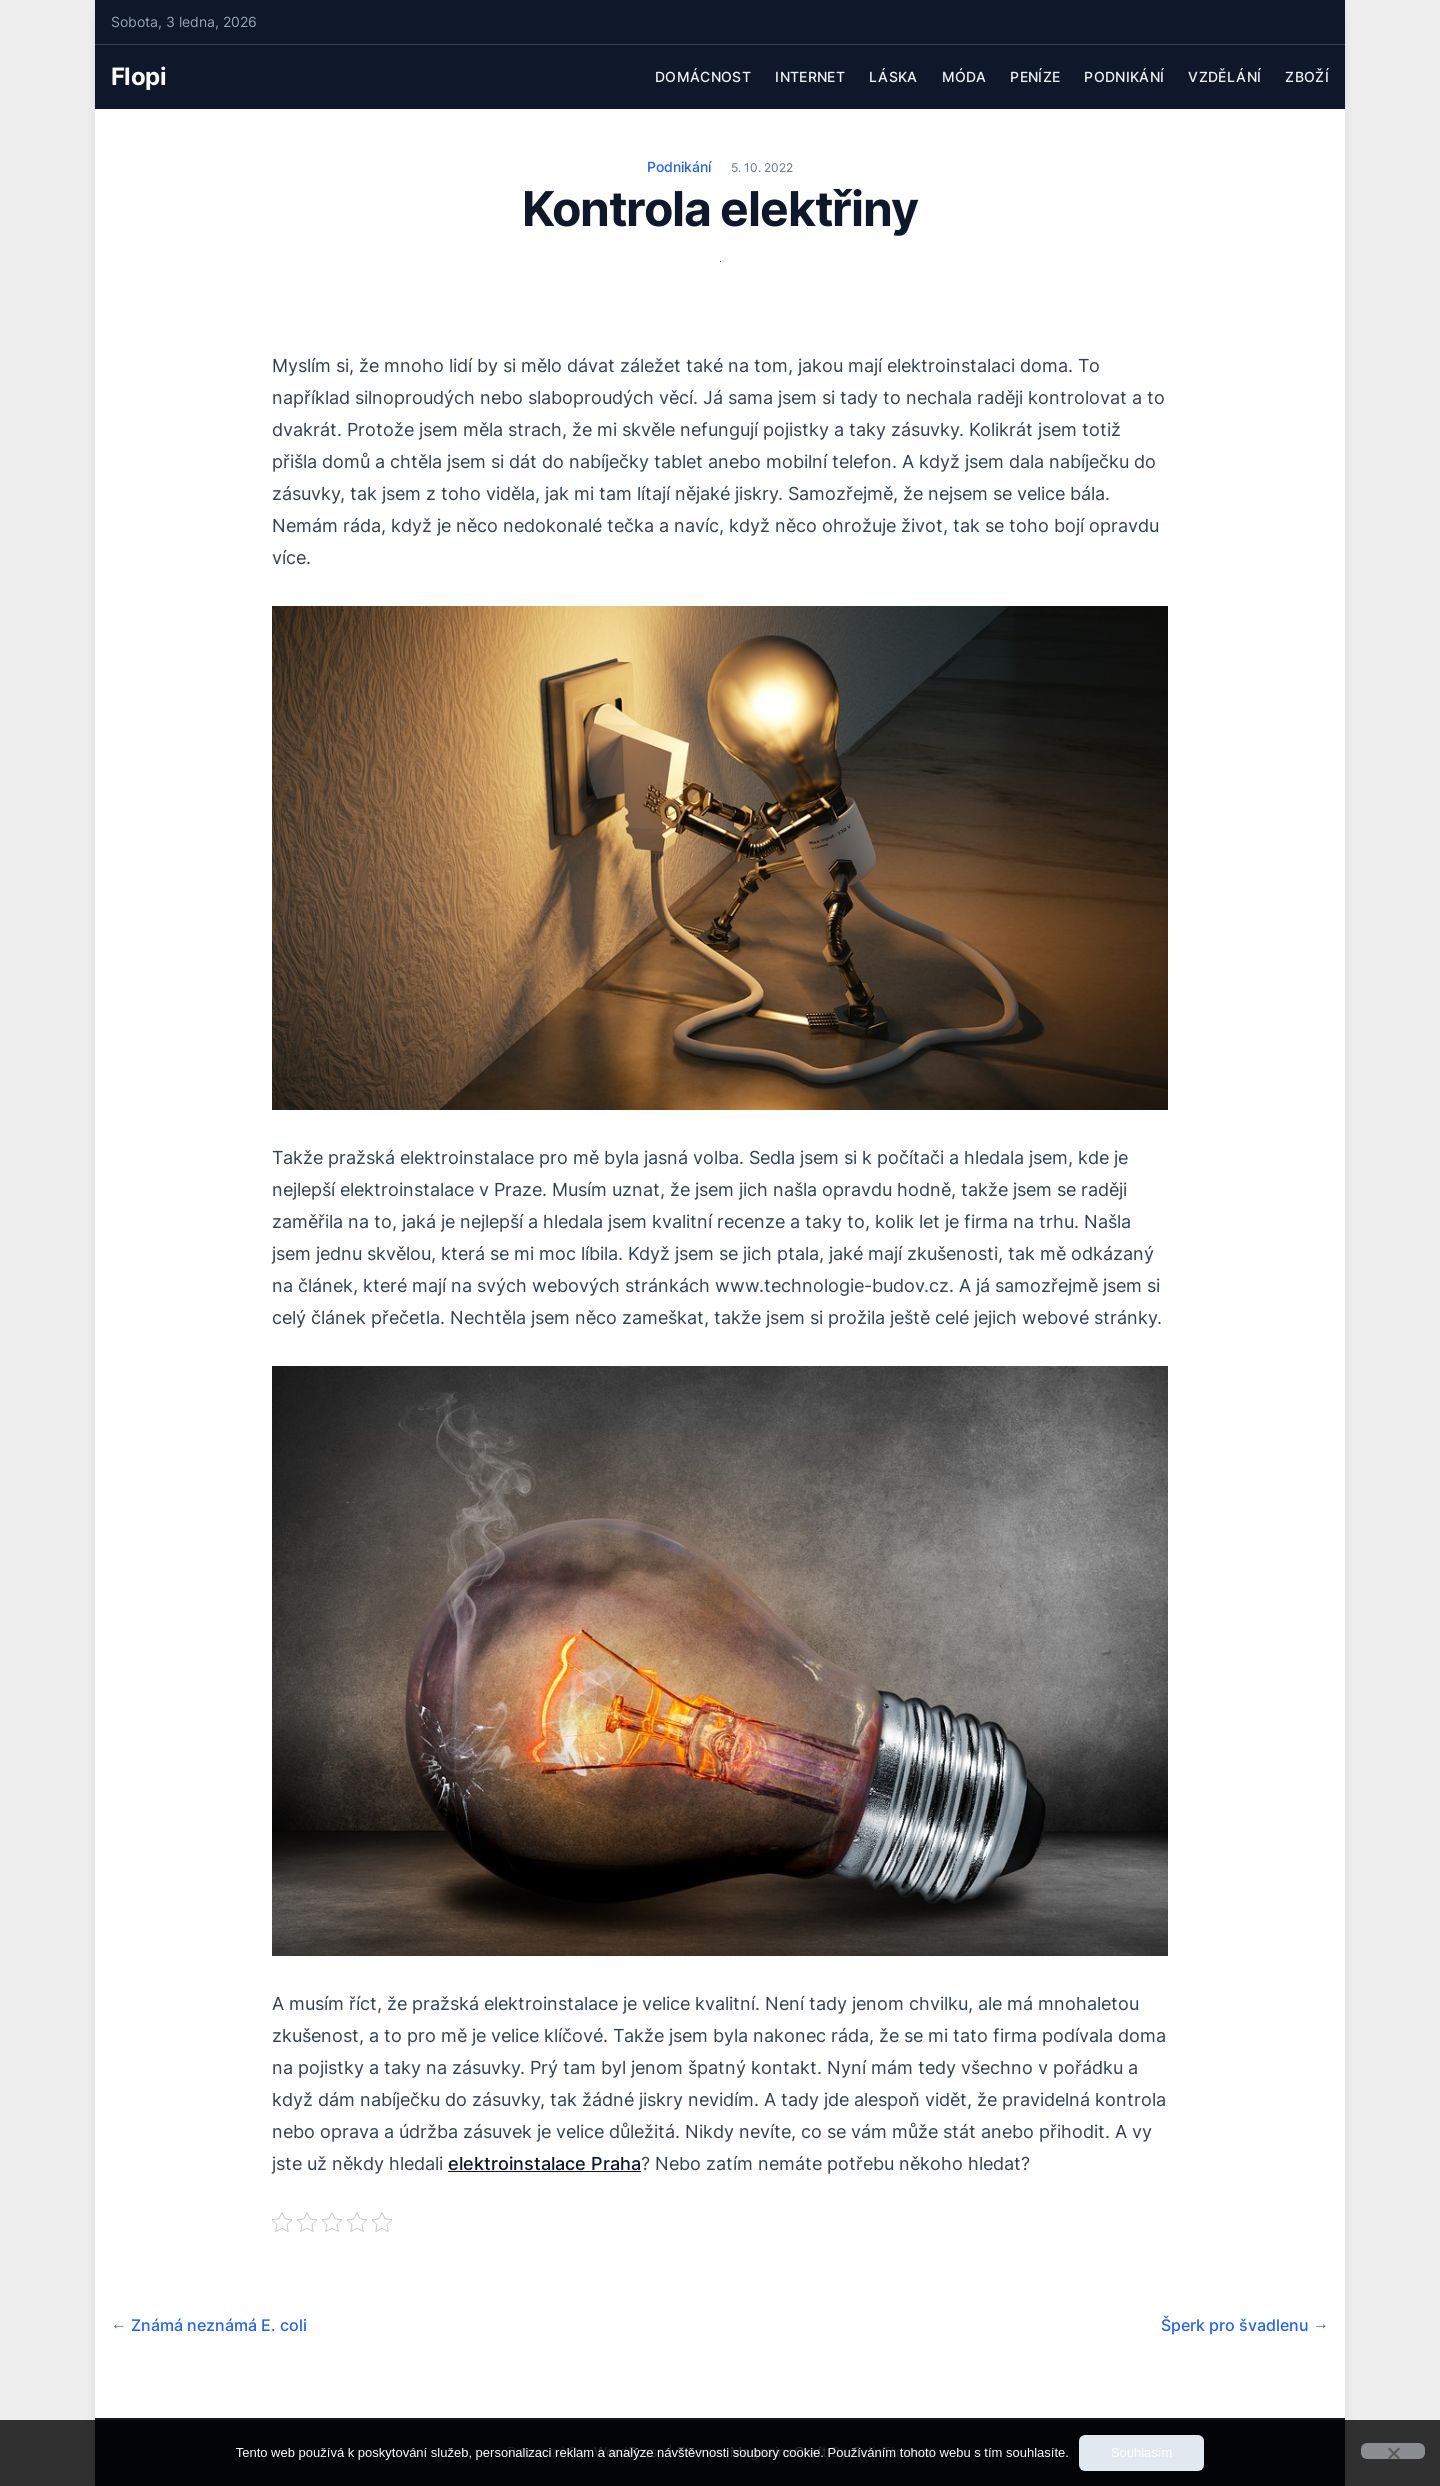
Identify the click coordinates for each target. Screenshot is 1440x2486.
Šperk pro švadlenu (1245, 2325)
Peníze (1035, 76)
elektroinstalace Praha (544, 2163)
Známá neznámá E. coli (209, 2325)
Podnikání (1124, 76)
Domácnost (703, 76)
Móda (964, 76)
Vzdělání (1224, 76)
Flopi (138, 76)
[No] (1393, 2451)
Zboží (1307, 76)
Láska (893, 76)
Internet (810, 76)
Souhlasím (1141, 2452)
